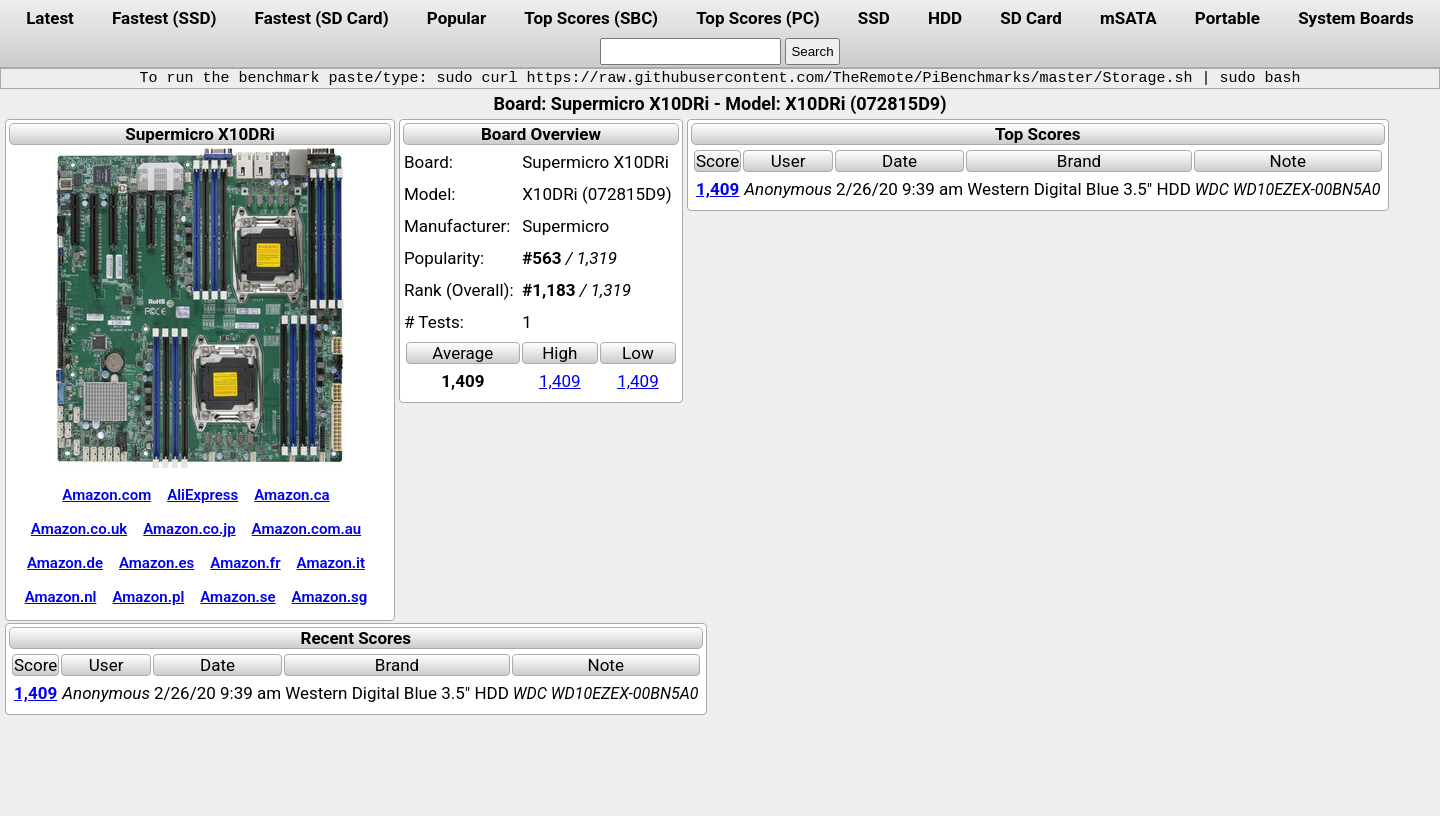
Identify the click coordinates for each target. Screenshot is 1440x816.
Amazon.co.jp (189, 529)
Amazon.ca (291, 495)
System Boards (1356, 18)
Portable (1227, 18)
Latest (50, 18)
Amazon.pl (148, 597)
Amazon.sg (330, 597)
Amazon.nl (61, 597)
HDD (945, 18)
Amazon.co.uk (79, 529)
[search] (690, 51)
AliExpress (202, 495)
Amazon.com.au (307, 529)
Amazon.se (237, 597)
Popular (456, 18)
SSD (874, 18)
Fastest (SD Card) (322, 18)
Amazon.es (156, 563)
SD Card (1031, 18)
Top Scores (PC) (757, 18)
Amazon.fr (245, 563)
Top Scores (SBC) (591, 18)
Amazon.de (65, 563)
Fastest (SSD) (164, 18)
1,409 (560, 381)
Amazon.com (106, 495)
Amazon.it (331, 563)
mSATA (1128, 18)
